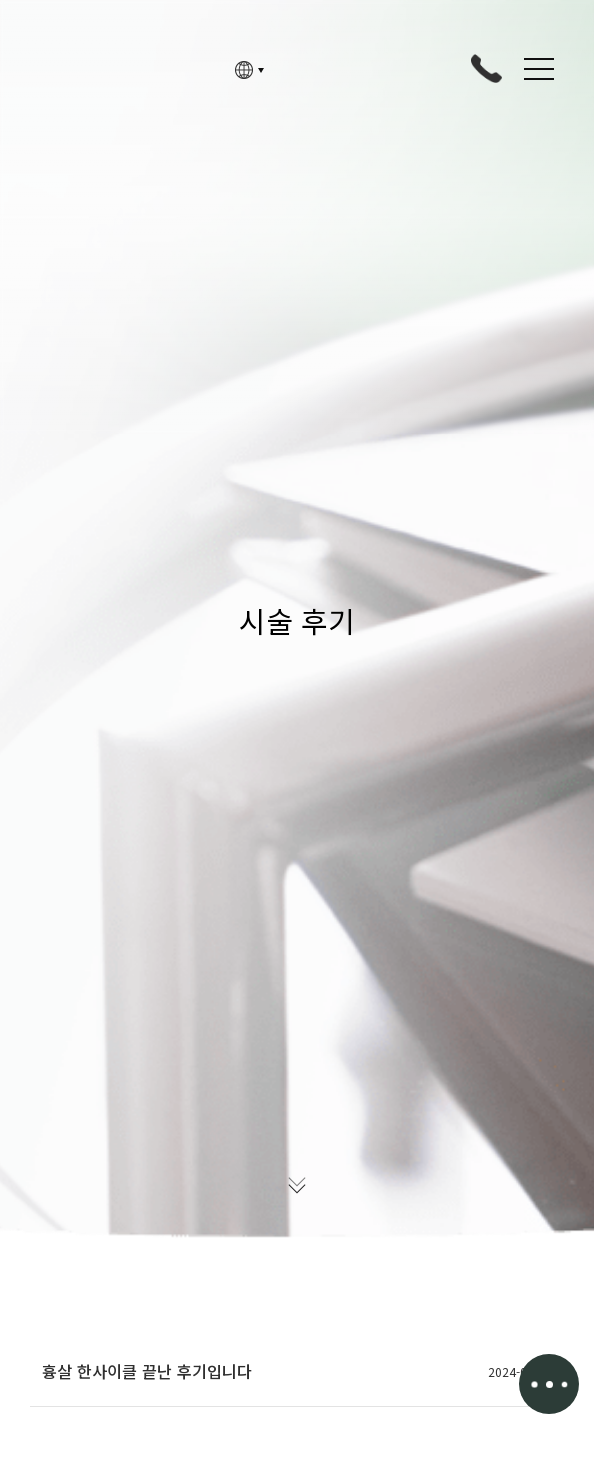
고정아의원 (123, 70)
